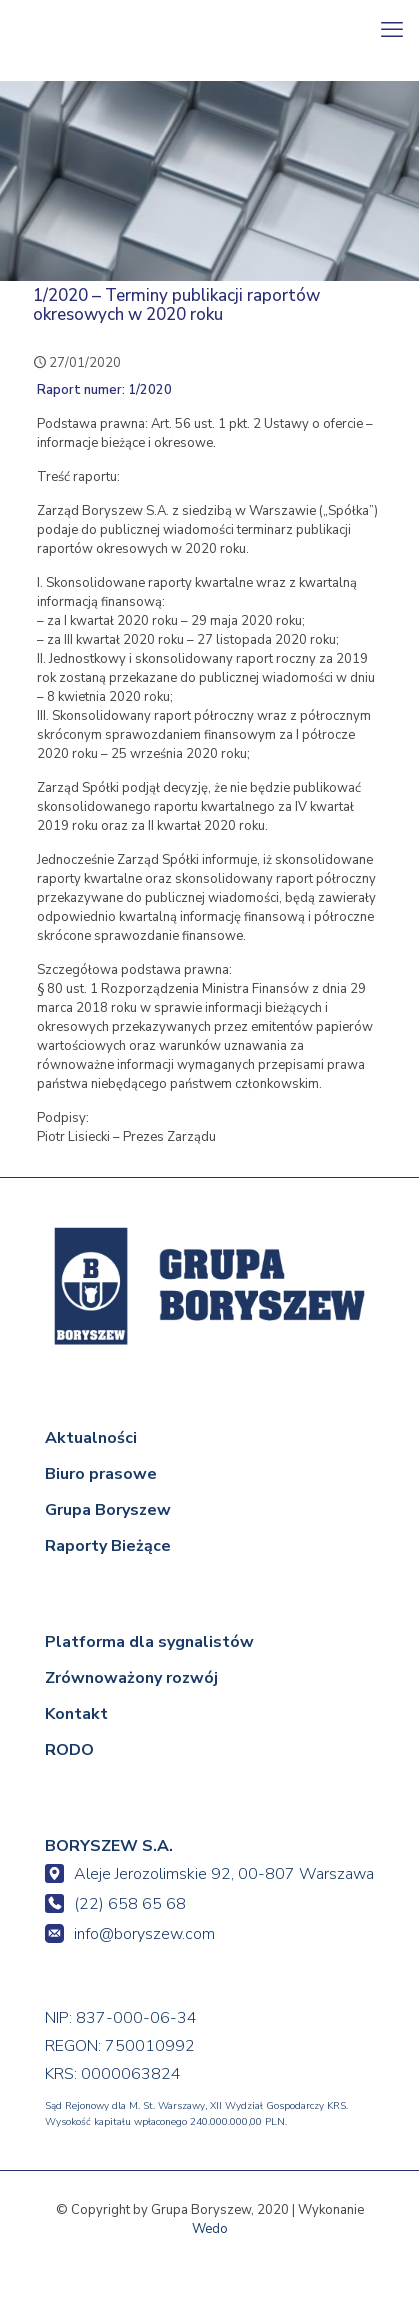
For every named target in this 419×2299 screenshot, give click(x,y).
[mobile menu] (392, 30)
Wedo (210, 2229)
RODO (69, 1750)
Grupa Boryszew (108, 1510)
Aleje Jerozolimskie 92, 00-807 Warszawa (209, 1874)
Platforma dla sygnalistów (149, 1642)
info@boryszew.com (130, 1934)
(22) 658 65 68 (115, 1904)
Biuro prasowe (101, 1474)
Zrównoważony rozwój (131, 1678)
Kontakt (76, 1714)
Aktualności (91, 1438)
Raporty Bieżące (108, 1546)
